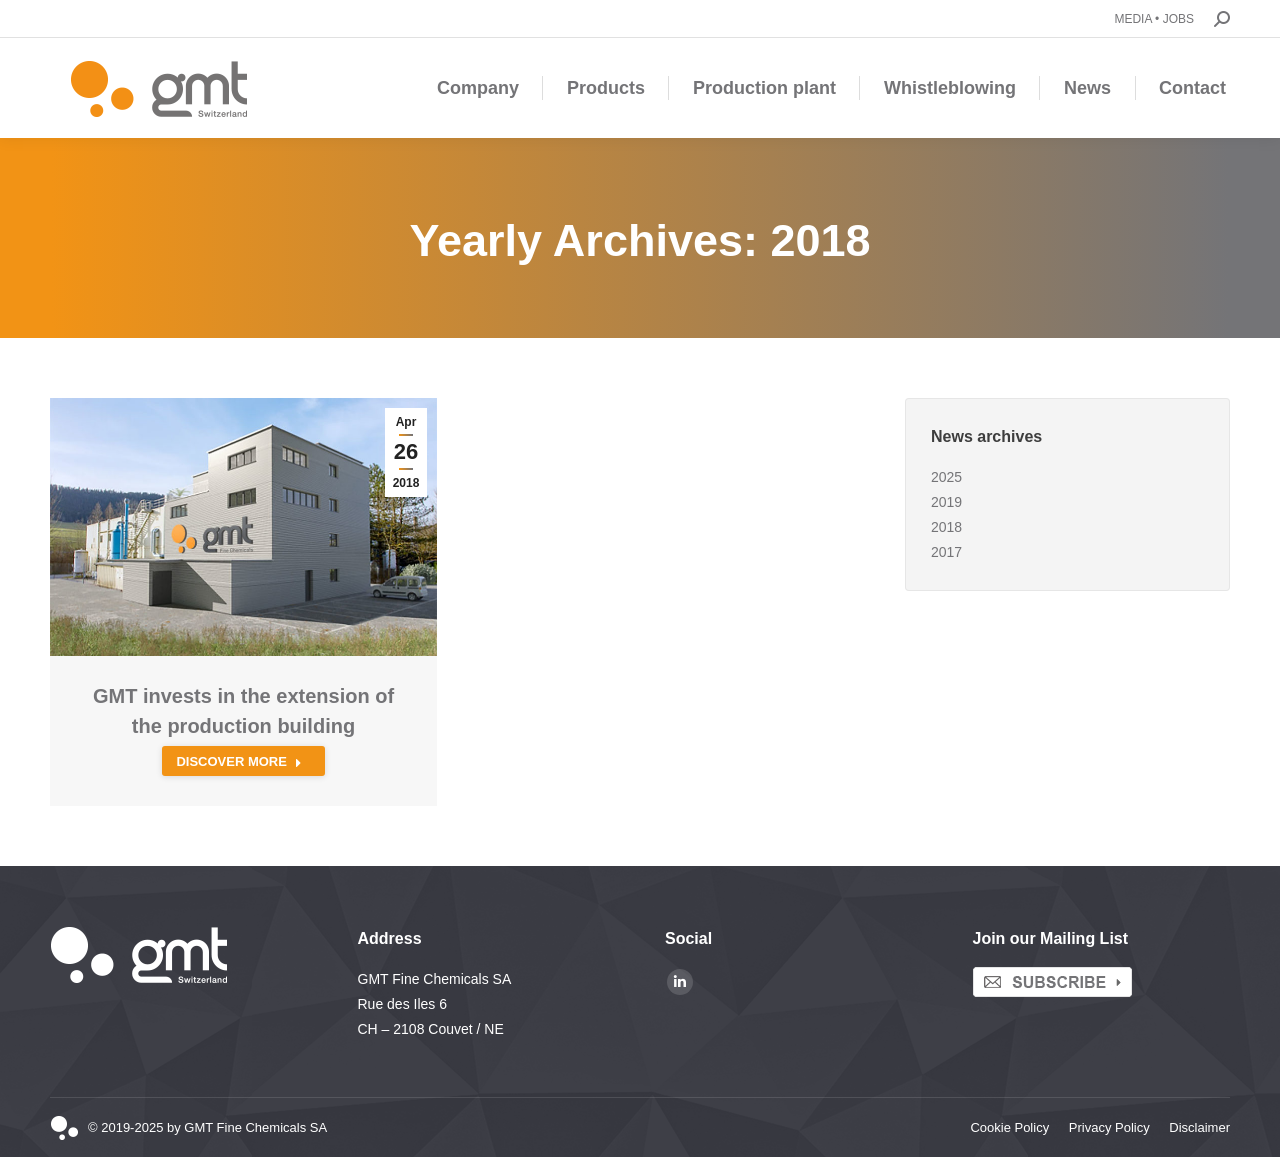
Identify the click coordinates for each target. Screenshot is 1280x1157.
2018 (946, 527)
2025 (946, 477)
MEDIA (1132, 19)
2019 (946, 502)
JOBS (1178, 19)
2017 (946, 552)
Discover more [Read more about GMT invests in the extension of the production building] (239, 761)
